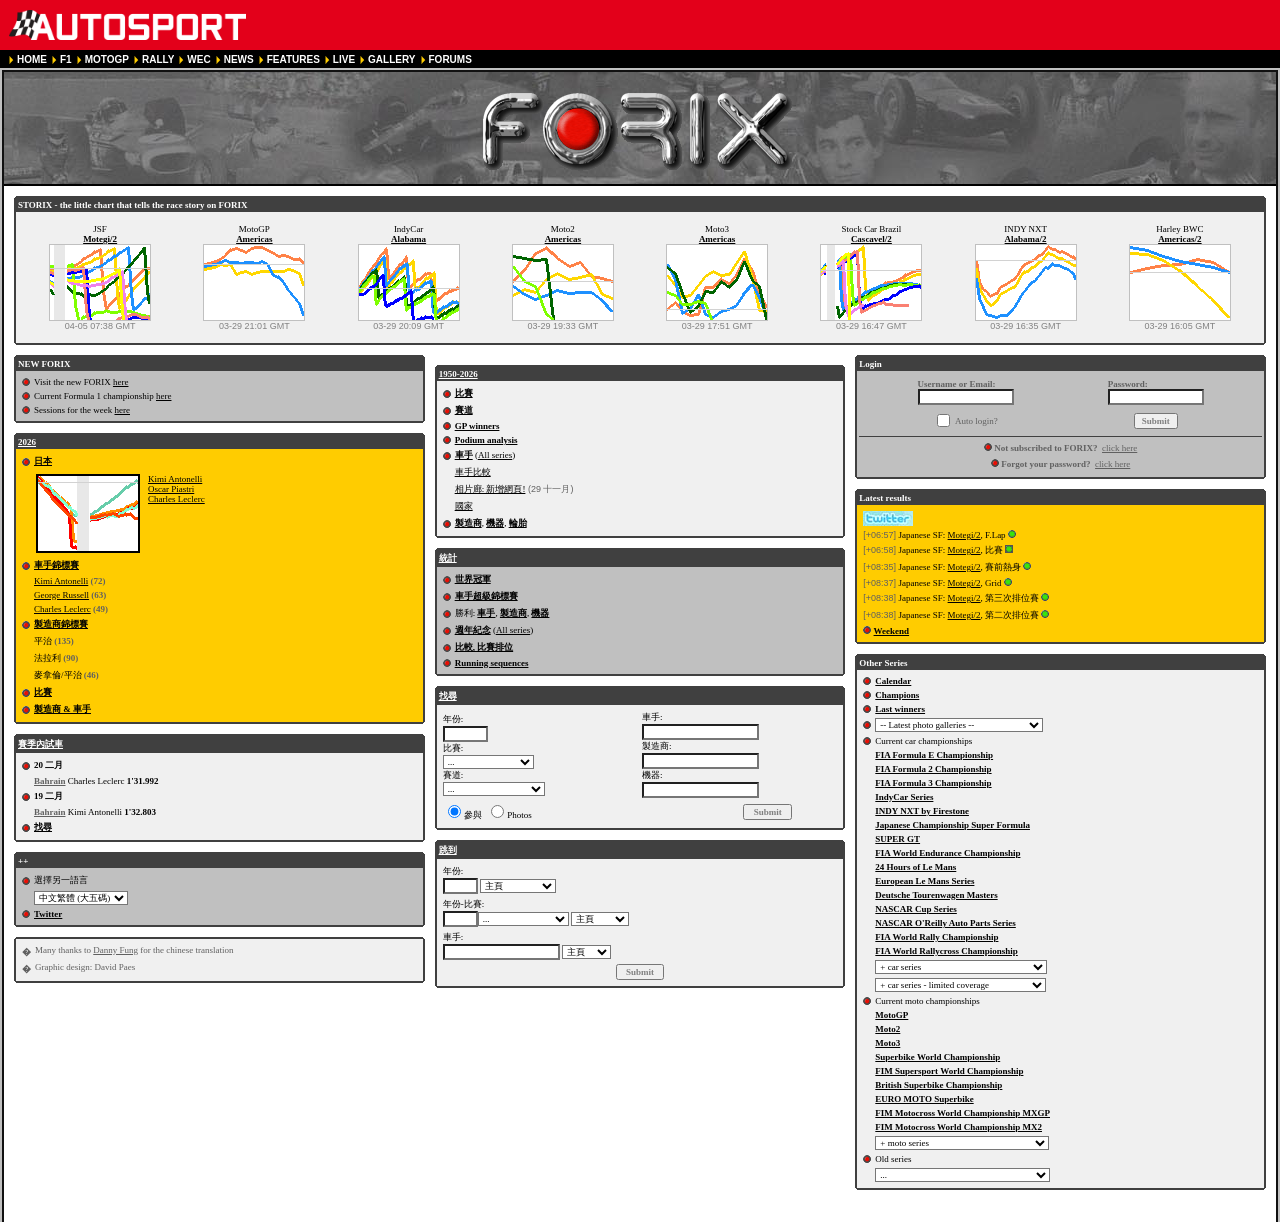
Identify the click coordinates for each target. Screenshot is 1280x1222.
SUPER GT (897, 839)
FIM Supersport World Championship (949, 1071)
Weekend (892, 631)
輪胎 (518, 523)
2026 (27, 442)
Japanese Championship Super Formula (952, 825)
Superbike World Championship (937, 1057)
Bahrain (50, 781)
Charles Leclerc (176, 499)
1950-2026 (458, 374)
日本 (43, 461)
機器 (495, 523)
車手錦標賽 (56, 565)
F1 (66, 59)
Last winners (900, 709)
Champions (897, 695)
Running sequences (492, 663)
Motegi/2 (100, 239)
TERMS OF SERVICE (284, 1213)
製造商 (468, 523)
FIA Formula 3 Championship (933, 783)
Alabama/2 (1026, 239)
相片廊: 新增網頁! (490, 489)
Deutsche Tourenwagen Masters (936, 895)
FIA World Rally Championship (936, 937)
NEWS (239, 59)
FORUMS (450, 59)
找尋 (43, 827)
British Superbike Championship (938, 1085)
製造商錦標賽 (61, 624)
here (121, 382)
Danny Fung (115, 950)
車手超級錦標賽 (486, 596)
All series (495, 455)
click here (1119, 448)
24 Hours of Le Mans (915, 867)
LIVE (344, 59)
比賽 (43, 692)
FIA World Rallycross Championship (946, 951)
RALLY (158, 59)
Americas (254, 239)
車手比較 (473, 472)
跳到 (448, 850)
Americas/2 (1179, 239)
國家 (464, 506)
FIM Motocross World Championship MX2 (958, 1127)
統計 (448, 558)
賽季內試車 (40, 744)
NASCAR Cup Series (916, 909)
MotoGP (891, 1015)
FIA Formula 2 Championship (933, 769)
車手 (464, 455)
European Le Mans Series (924, 881)
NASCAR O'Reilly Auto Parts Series (945, 923)
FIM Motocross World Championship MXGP (962, 1113)
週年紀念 (473, 630)
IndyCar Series (904, 797)
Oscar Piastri (171, 489)
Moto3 (887, 1043)
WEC (198, 59)
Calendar (893, 681)
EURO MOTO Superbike (924, 1099)
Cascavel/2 (871, 239)
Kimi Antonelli (175, 479)
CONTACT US (567, 1213)
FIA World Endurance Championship (947, 853)
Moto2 (887, 1029)
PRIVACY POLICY (388, 1213)
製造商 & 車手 (62, 709)
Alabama (408, 239)
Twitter (48, 914)
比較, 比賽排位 (484, 647)
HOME (32, 59)
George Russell (61, 595)
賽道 (464, 410)
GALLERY (391, 59)
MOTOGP (107, 59)
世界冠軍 (473, 579)
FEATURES (293, 59)
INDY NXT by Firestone (922, 811)
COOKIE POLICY (482, 1213)
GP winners (477, 426)
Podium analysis (486, 440)
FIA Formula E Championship (934, 755)
